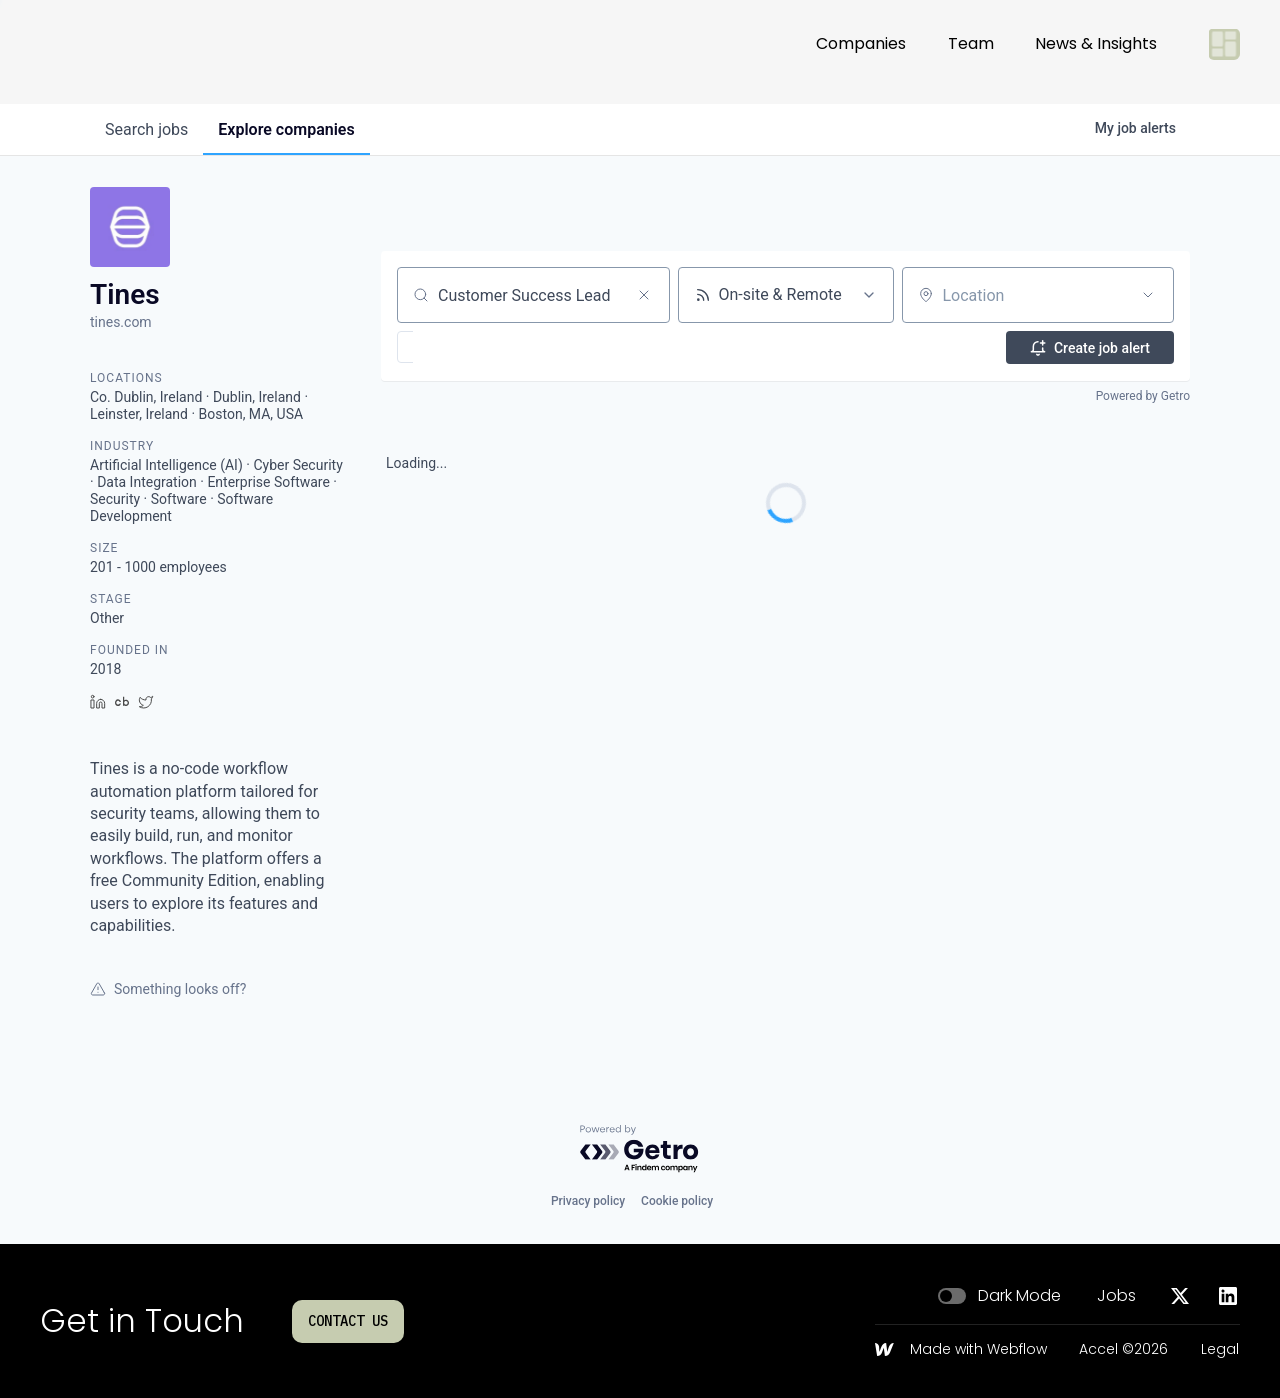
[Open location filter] (1148, 295)
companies (289, 129)
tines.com (121, 322)
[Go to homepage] (106, 52)
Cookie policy (677, 1201)
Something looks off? (168, 989)
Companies (861, 51)
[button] (463, 347)
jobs (147, 129)
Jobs (1116, 1296)
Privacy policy (588, 1201)
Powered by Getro (1143, 396)
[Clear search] (644, 295)
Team (971, 51)
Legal (1220, 1350)
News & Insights (1096, 51)
